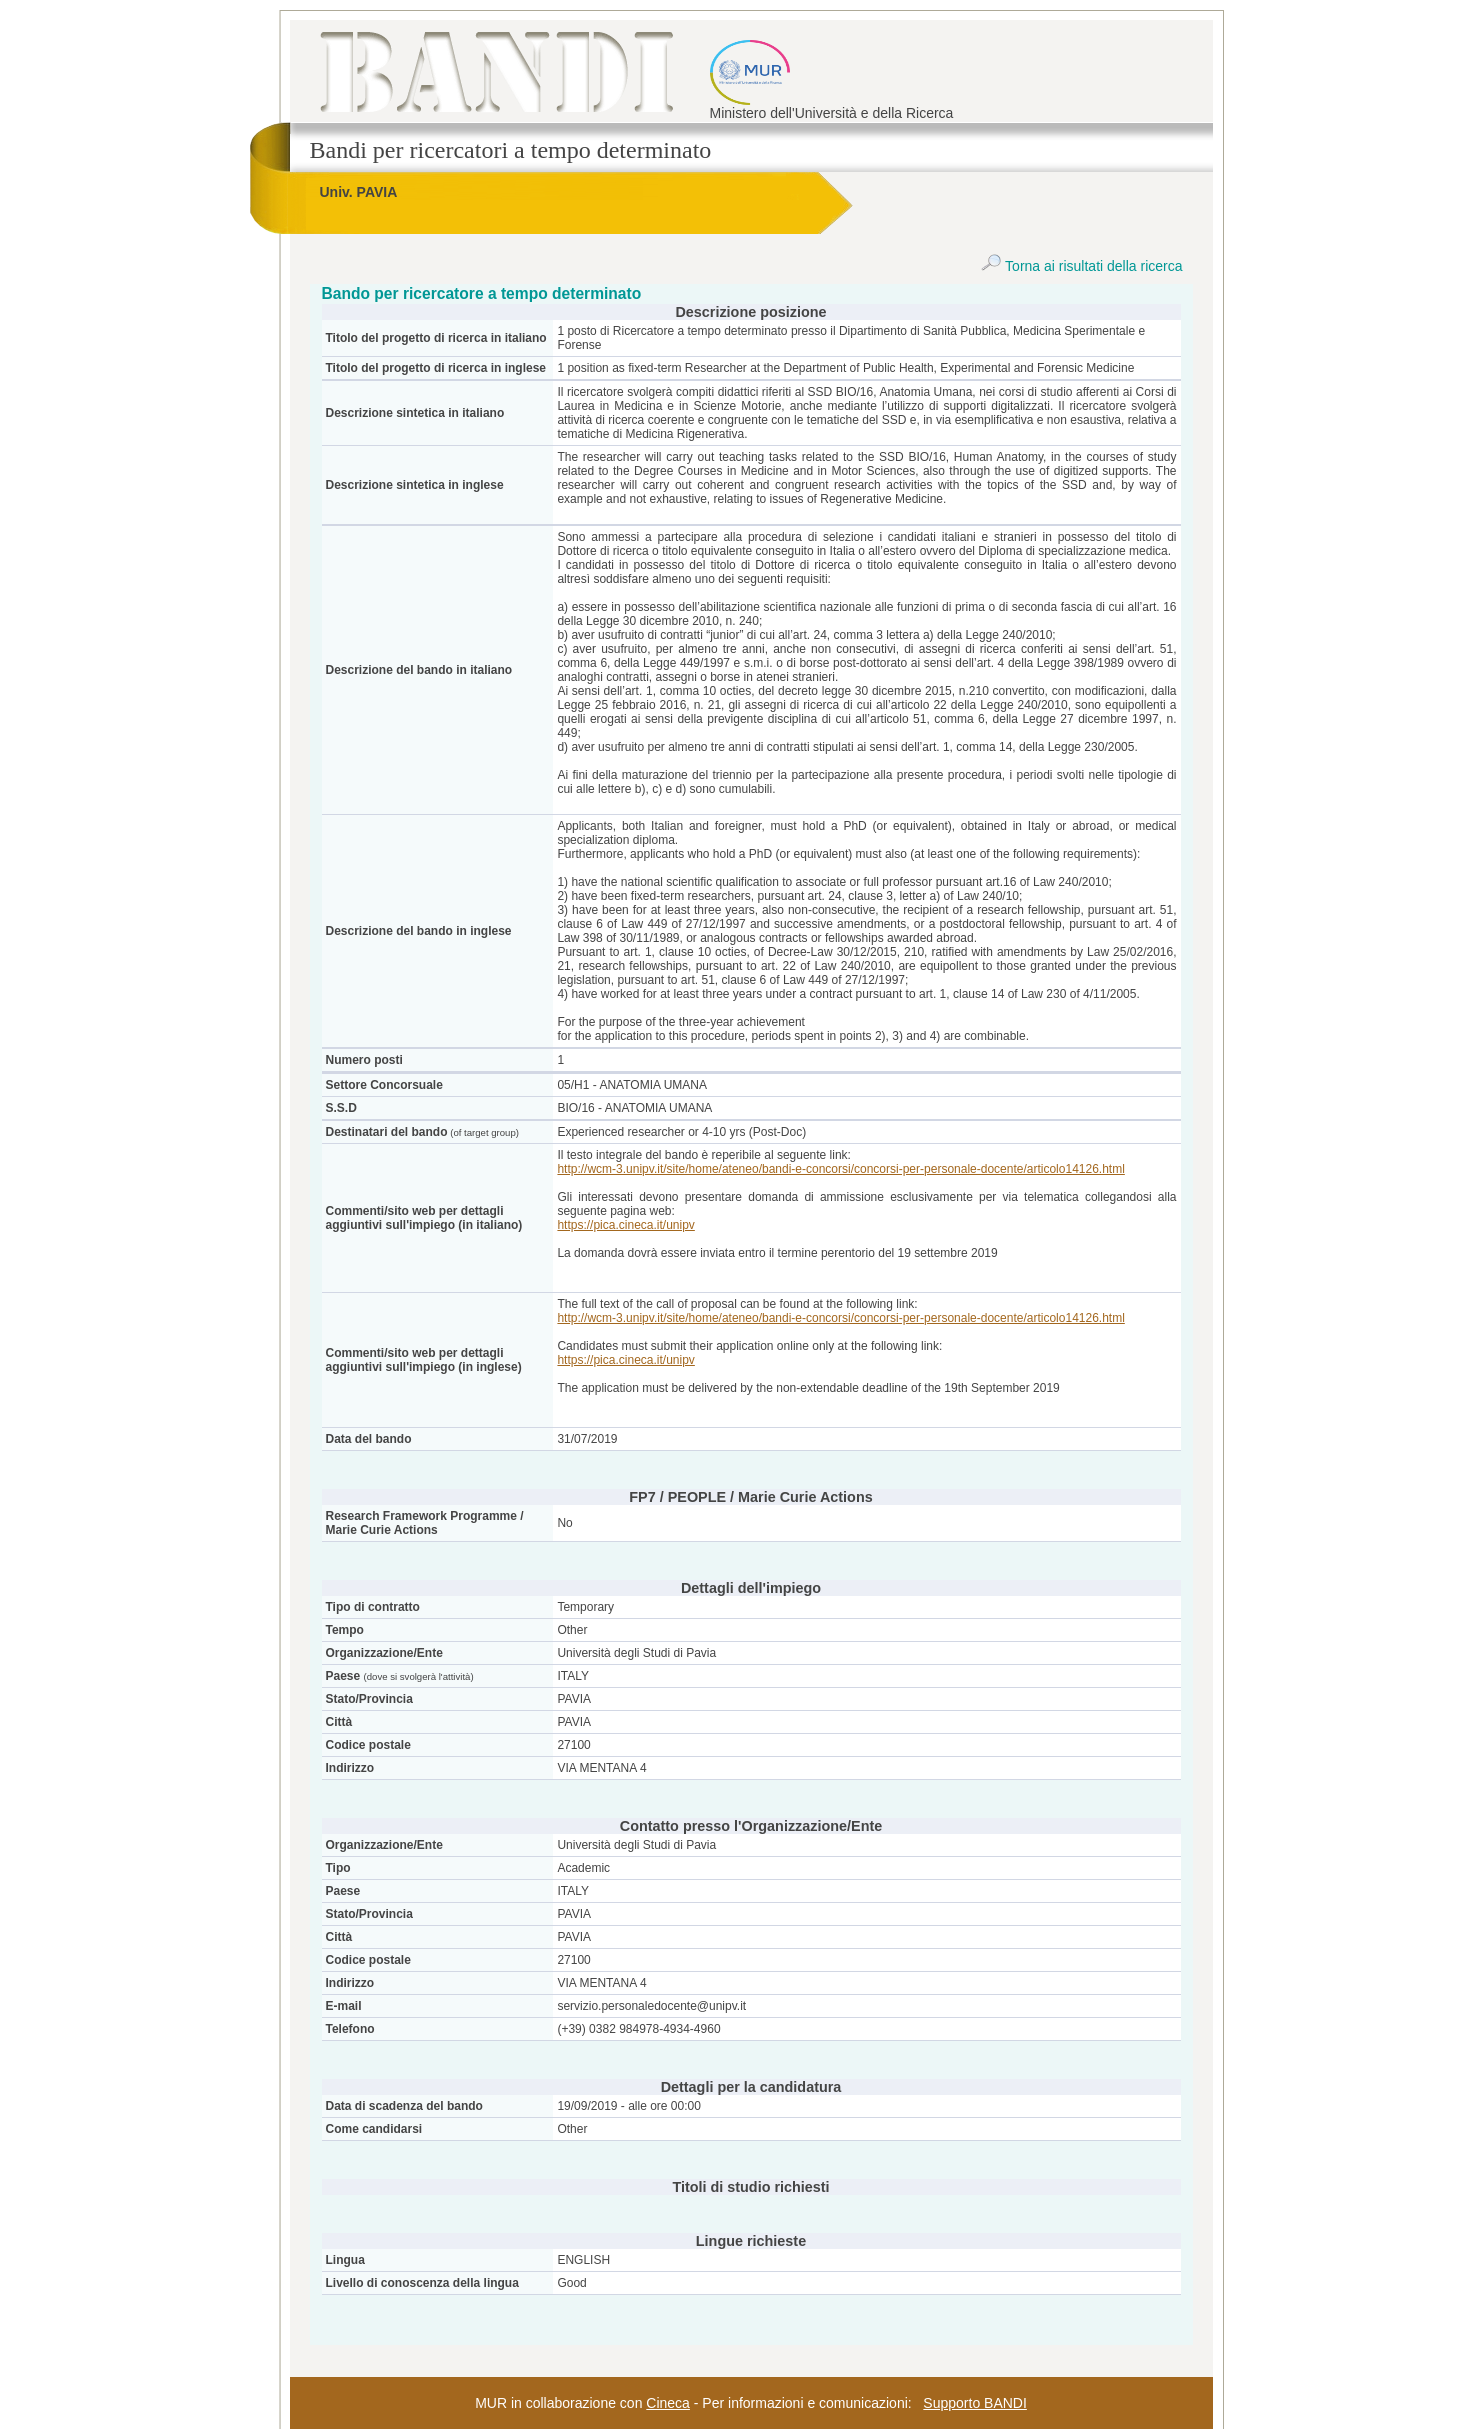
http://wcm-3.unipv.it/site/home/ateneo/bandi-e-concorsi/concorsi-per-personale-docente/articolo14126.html (840, 1169)
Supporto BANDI (975, 2403)
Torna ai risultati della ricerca (1081, 266)
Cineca (668, 2403)
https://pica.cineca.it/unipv (625, 1225)
